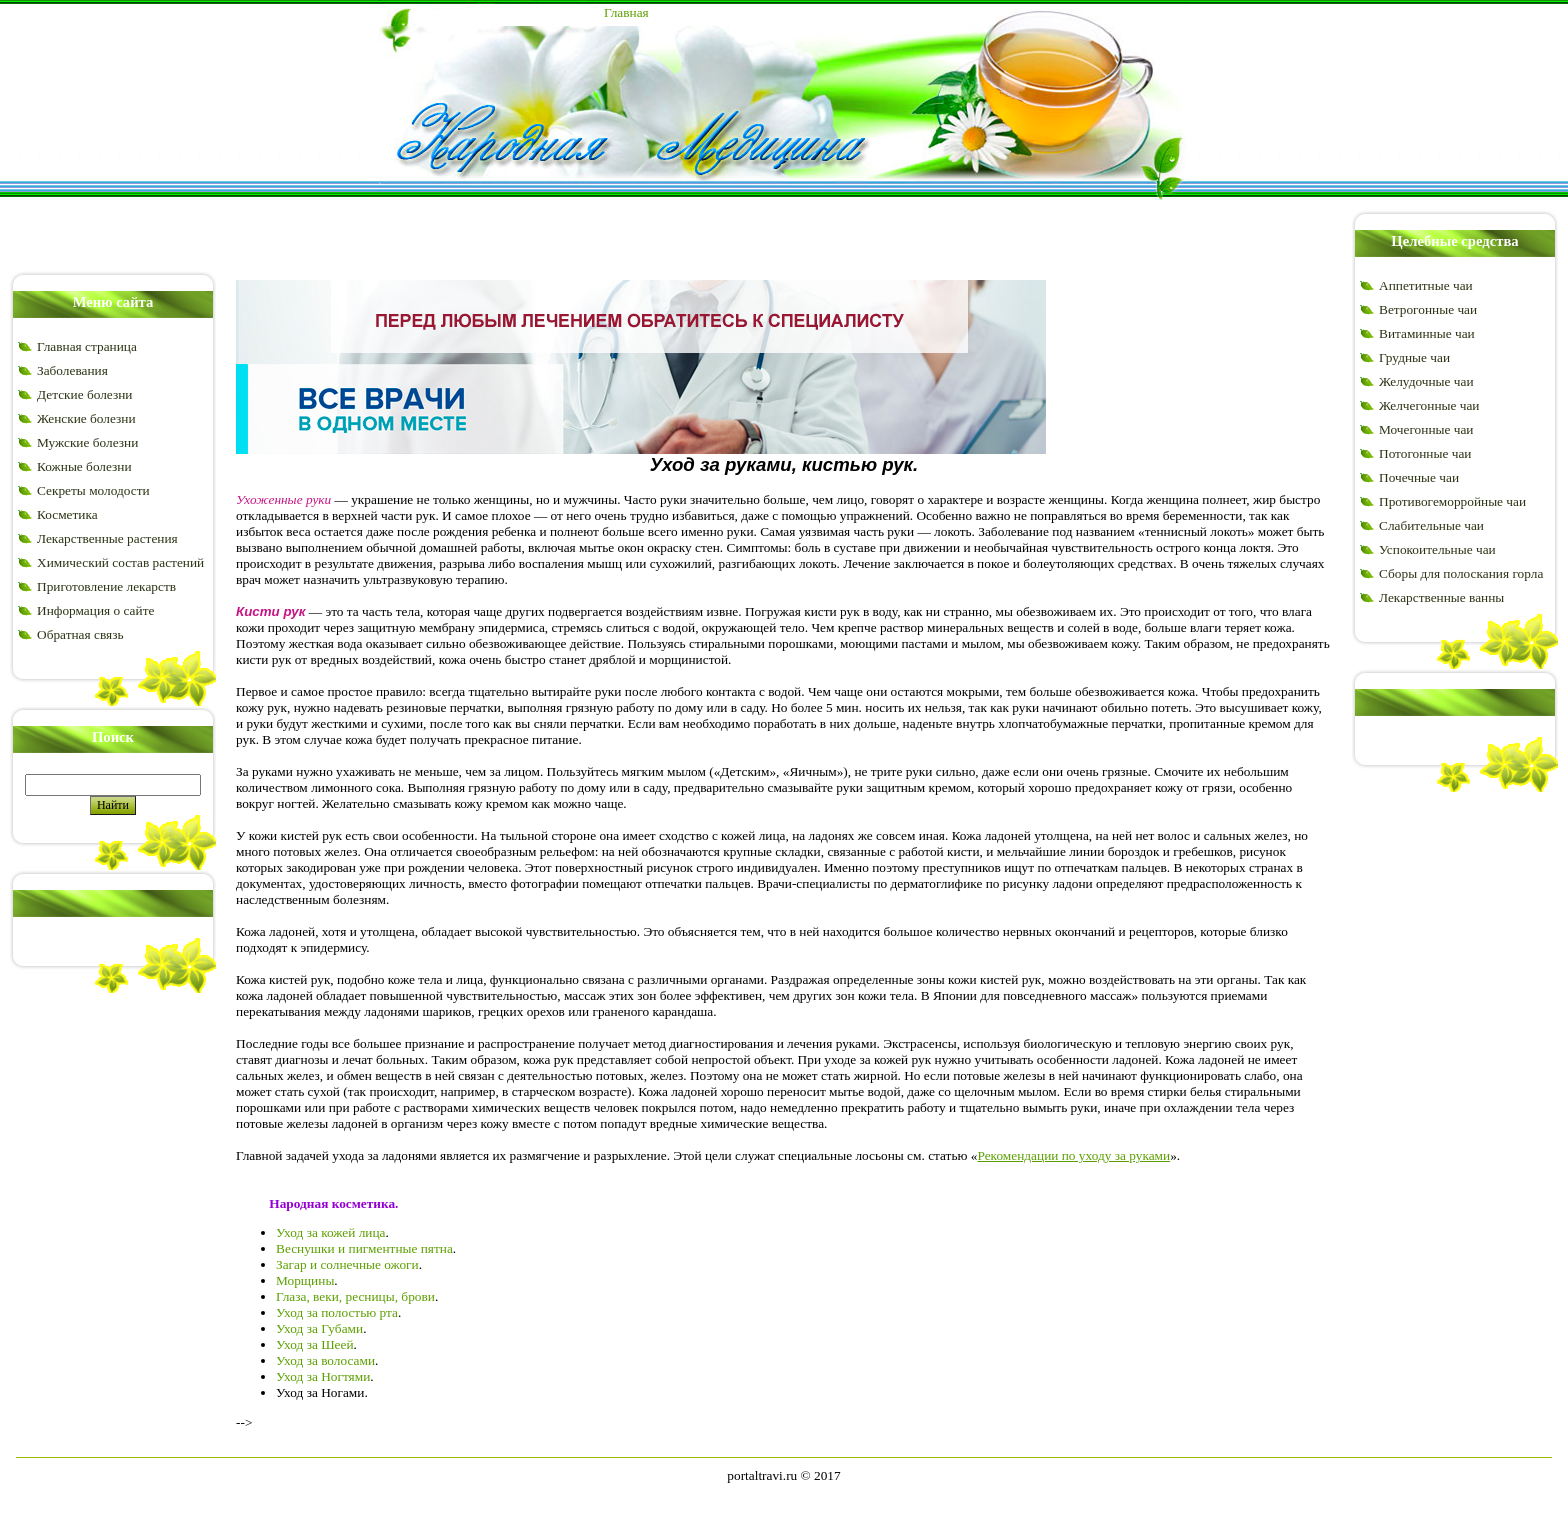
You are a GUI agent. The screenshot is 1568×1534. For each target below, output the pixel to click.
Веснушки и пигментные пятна (364, 1248)
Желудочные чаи (1426, 381)
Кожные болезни (84, 466)
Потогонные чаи (1425, 453)
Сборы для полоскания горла (1461, 573)
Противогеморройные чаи (1452, 501)
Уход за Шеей (315, 1344)
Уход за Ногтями (323, 1376)
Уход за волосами (325, 1360)
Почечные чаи (1419, 477)
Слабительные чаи (1431, 525)
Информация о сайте (95, 610)
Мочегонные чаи (1426, 429)
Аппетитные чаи (1426, 285)
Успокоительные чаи (1437, 549)
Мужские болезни (87, 442)
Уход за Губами (319, 1328)
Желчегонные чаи (1429, 405)
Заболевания (72, 370)
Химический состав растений (120, 562)
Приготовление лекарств (106, 586)
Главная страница (87, 346)
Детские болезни (84, 394)
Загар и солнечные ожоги (347, 1264)
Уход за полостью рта (337, 1312)
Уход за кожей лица (331, 1232)
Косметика (67, 514)
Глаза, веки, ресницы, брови (355, 1296)
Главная (626, 12)
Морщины (305, 1280)
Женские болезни (86, 418)
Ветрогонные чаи (1428, 309)
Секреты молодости (93, 490)
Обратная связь (80, 634)
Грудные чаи (1414, 357)
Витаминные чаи (1427, 333)
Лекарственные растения (107, 538)
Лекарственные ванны (1441, 597)
